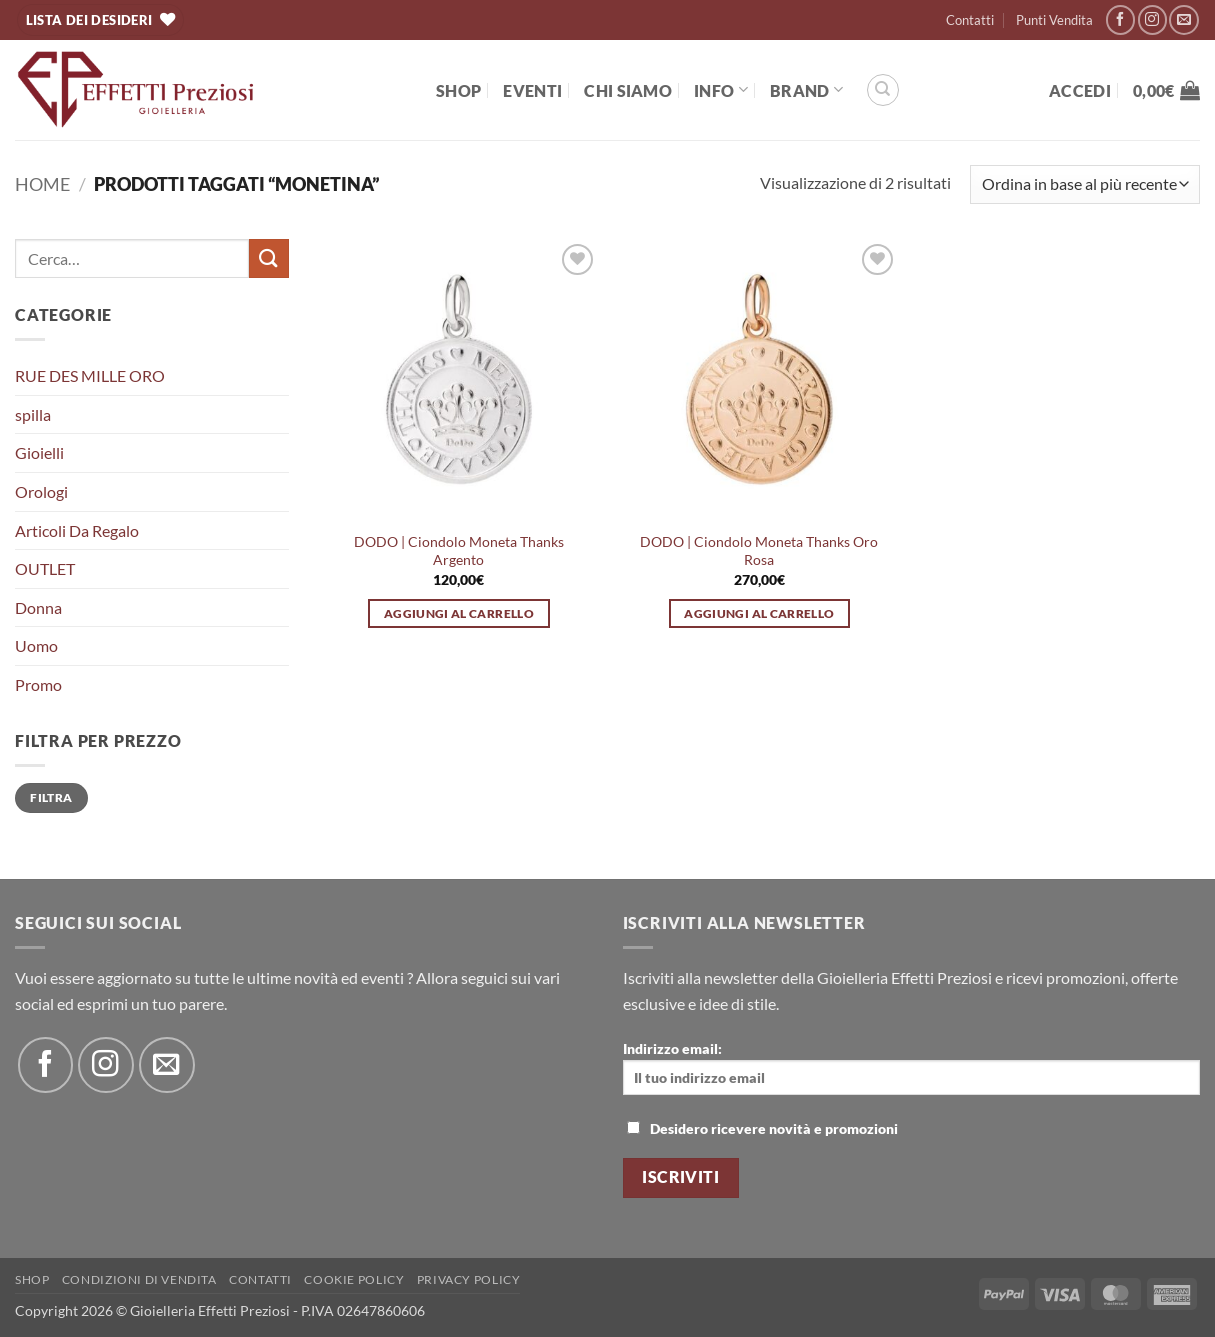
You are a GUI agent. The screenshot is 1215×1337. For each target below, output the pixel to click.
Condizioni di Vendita (139, 1279)
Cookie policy (354, 1279)
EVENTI (532, 90)
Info (721, 89)
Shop (458, 90)
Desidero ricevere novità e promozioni (762, 1128)
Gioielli (39, 452)
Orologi (41, 491)
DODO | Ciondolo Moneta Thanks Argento (459, 551)
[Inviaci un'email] (1183, 19)
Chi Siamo (628, 90)
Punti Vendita (1054, 20)
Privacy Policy (469, 1279)
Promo (38, 684)
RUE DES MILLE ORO (90, 375)
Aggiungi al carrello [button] (459, 613)
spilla (33, 414)
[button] (1080, 90)
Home (42, 184)
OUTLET (45, 568)
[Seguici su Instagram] (1152, 19)
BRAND (806, 89)
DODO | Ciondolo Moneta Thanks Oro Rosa (759, 551)
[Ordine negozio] (1085, 184)
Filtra (51, 797)
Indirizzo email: (912, 1067)
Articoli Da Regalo (77, 530)
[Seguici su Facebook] (1120, 19)
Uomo (36, 645)
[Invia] (269, 258)
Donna (38, 607)
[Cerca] (883, 90)
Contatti (970, 20)
